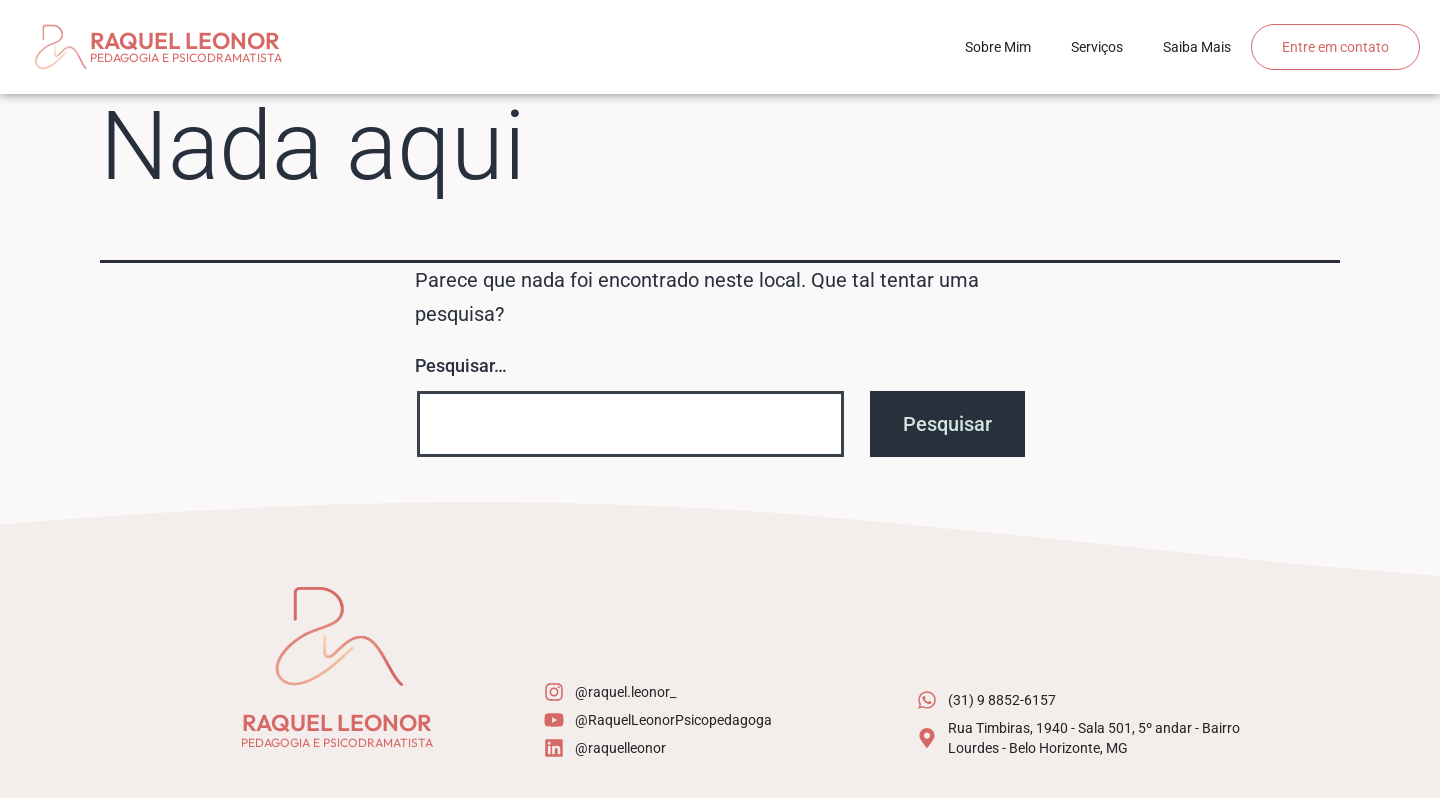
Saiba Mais (1197, 47)
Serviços (1097, 47)
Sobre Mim (998, 47)
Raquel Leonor (185, 40)
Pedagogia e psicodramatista (186, 57)
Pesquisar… (461, 365)
